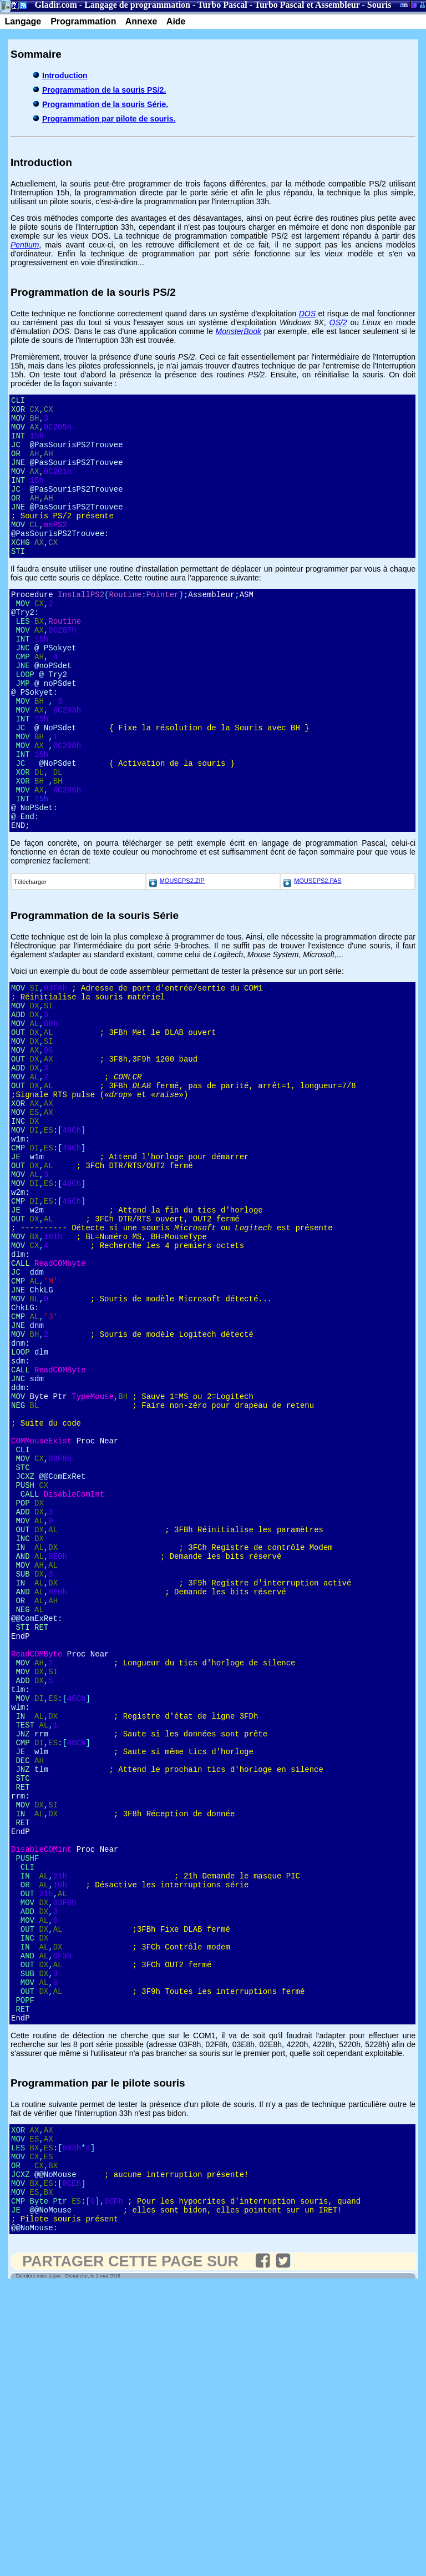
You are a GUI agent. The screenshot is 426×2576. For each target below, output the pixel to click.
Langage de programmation (137, 4)
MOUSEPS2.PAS (317, 955)
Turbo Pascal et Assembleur (307, 4)
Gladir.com (56, 4)
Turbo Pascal (222, 4)
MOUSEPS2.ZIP (182, 955)
